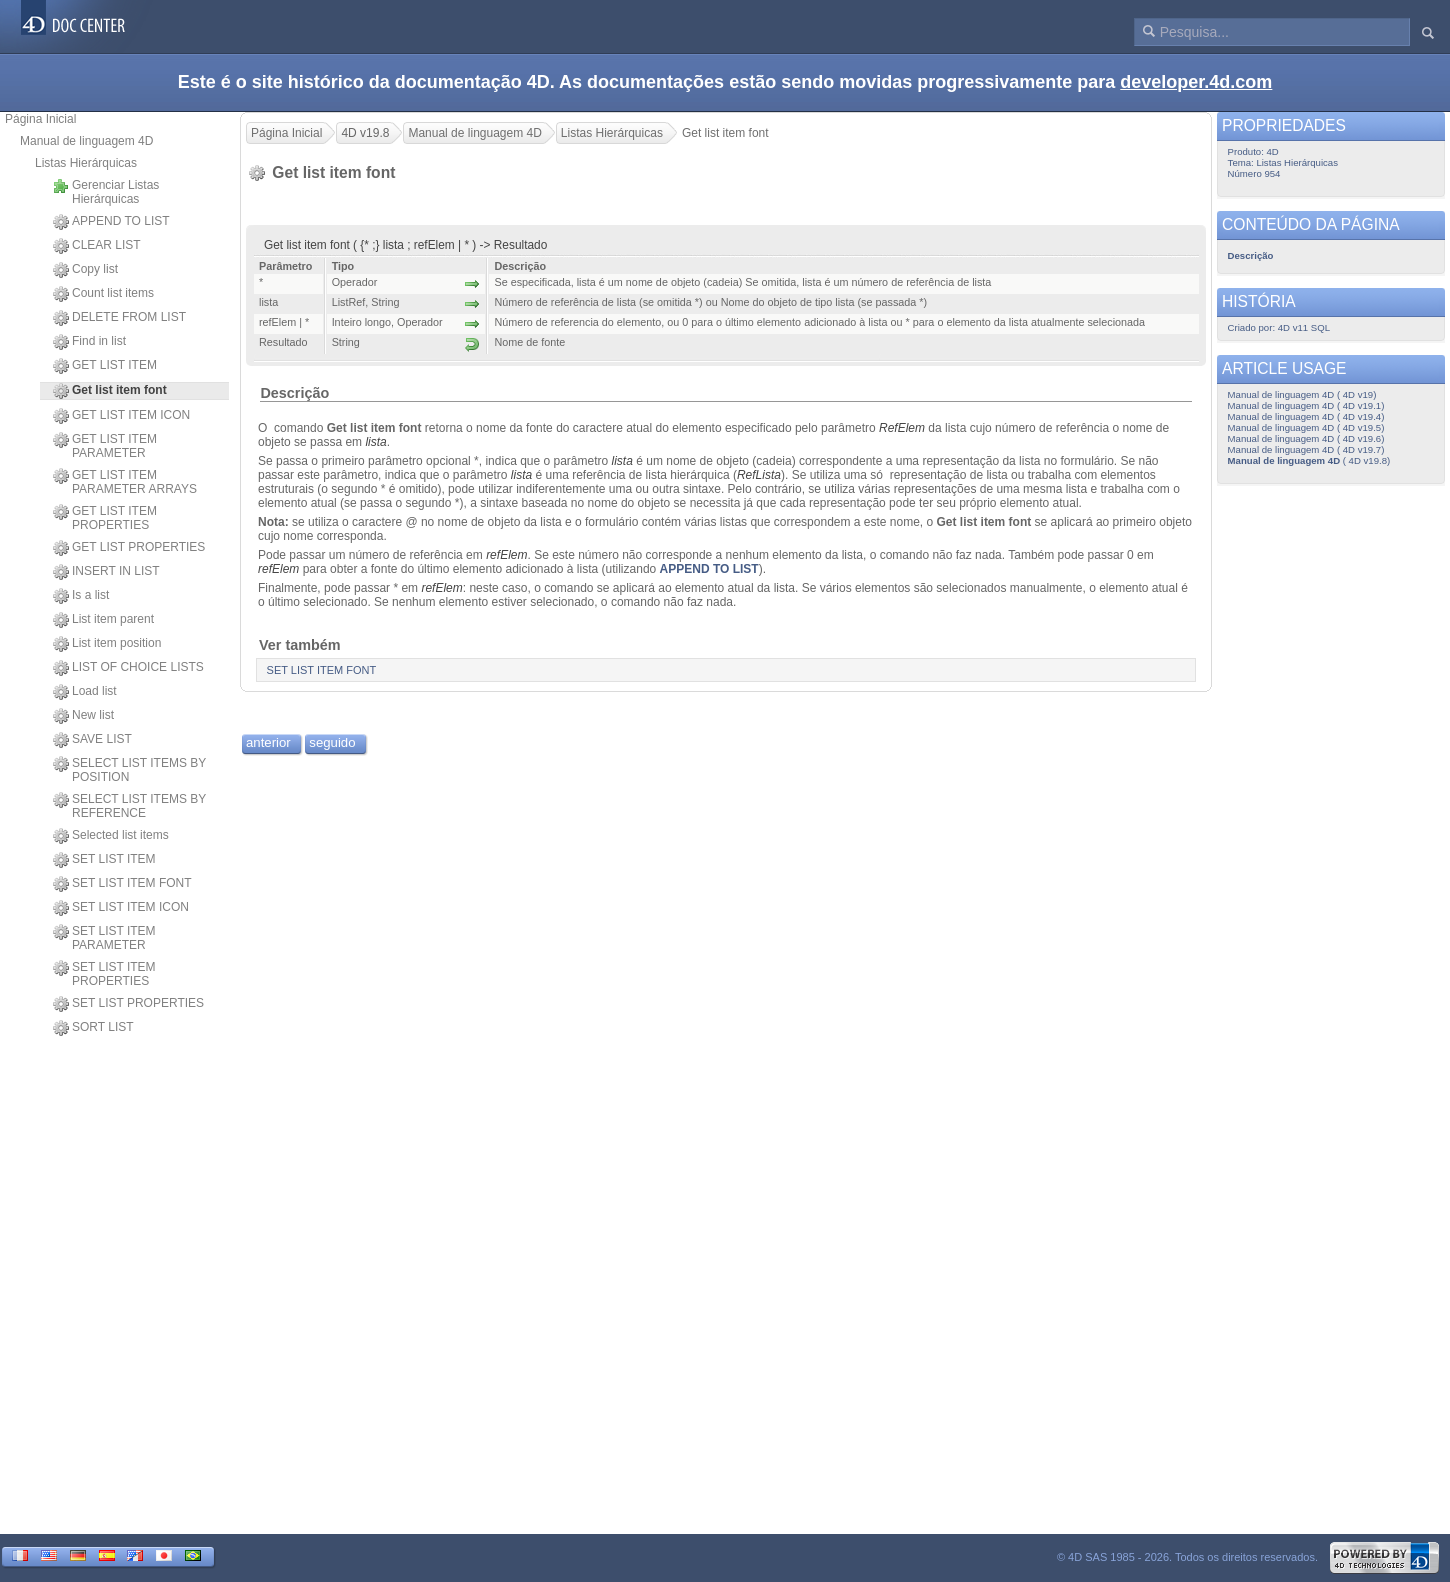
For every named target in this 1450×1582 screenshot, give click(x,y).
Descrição (294, 393)
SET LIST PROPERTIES (128, 1004)
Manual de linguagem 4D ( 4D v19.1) (1306, 405)
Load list (85, 692)
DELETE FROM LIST (119, 318)
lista (375, 442)
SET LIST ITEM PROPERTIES (104, 974)
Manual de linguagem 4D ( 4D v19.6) (1306, 438)
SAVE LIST (92, 740)
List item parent (103, 620)
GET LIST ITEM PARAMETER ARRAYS (125, 482)
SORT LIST (93, 1028)
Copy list (85, 270)
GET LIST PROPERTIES (129, 548)
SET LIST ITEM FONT (122, 884)
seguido (332, 742)
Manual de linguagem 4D (86, 141)
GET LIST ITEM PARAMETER (105, 446)
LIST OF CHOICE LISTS (128, 668)
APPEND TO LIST (111, 222)
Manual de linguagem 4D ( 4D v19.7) (1306, 449)
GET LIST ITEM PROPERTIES (105, 518)
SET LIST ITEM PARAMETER (104, 938)
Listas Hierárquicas (86, 163)
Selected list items (111, 836)
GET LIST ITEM (105, 366)
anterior (268, 742)
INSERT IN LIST (106, 572)
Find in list (89, 342)
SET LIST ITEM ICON (121, 908)
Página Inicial (40, 119)
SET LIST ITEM (104, 860)
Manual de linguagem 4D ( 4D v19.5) (1306, 427)
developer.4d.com (1196, 82)
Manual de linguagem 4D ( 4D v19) (1302, 394)
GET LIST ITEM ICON (121, 416)
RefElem (902, 428)
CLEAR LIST (97, 246)
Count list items (103, 294)
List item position (107, 644)
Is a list (81, 596)
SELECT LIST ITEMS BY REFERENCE (129, 806)
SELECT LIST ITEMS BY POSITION (129, 770)
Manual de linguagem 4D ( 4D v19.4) (1306, 416)
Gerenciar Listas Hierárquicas (106, 192)
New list (83, 716)
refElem (506, 555)
